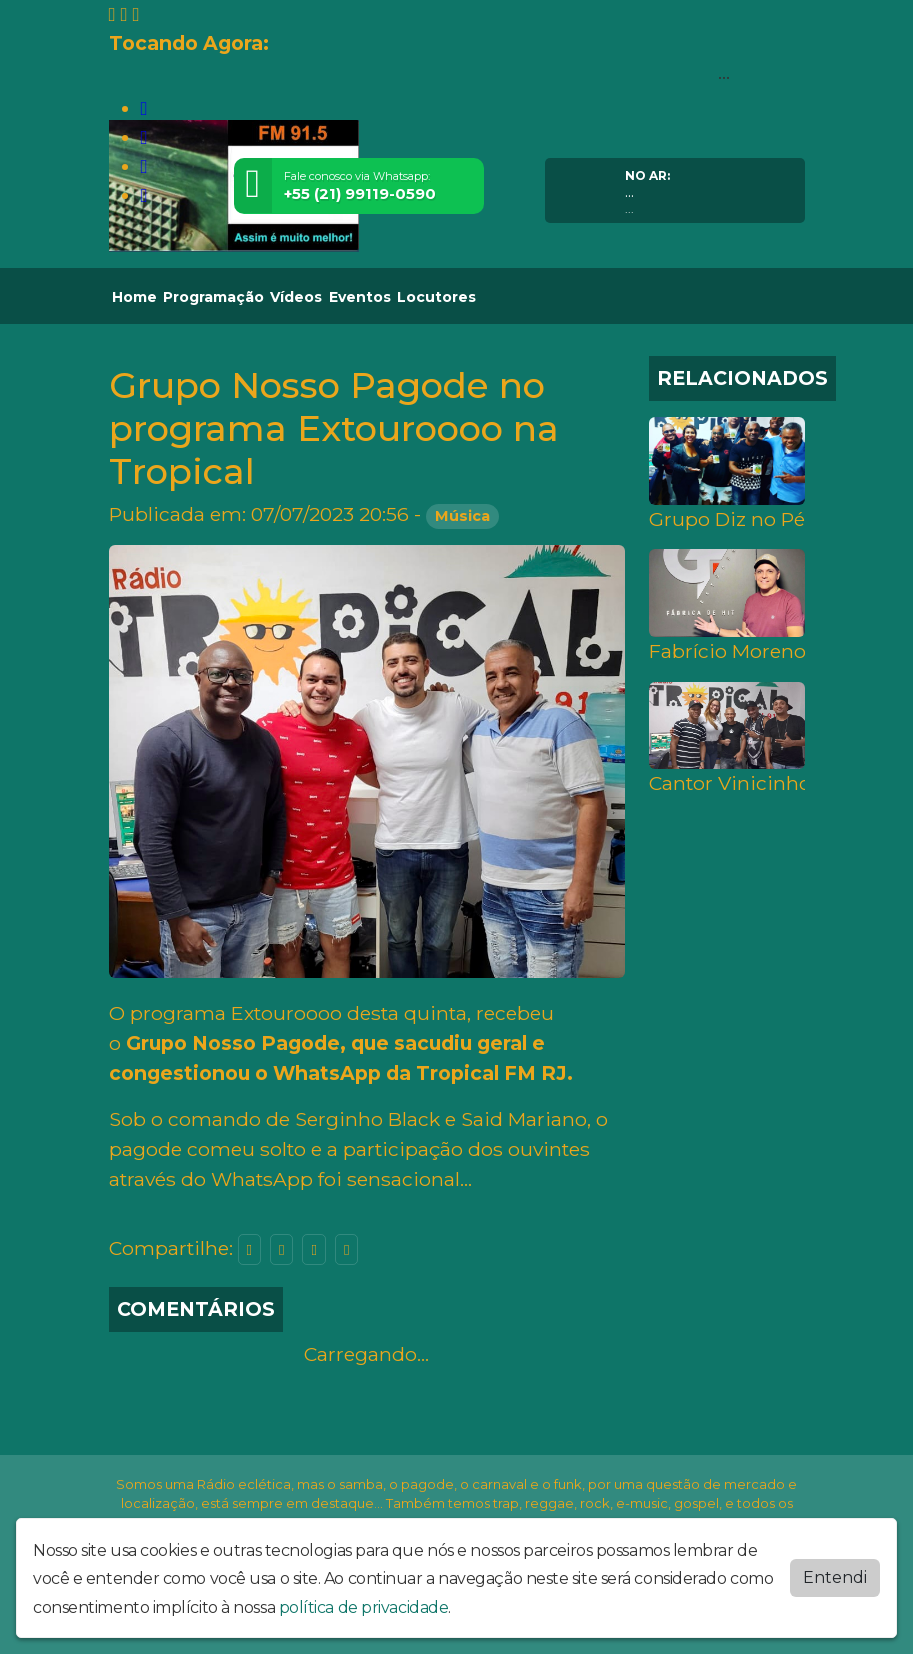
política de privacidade (364, 1607)
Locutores (436, 297)
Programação (213, 297)
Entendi (835, 1577)
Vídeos (296, 297)
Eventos (360, 297)
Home (134, 297)
